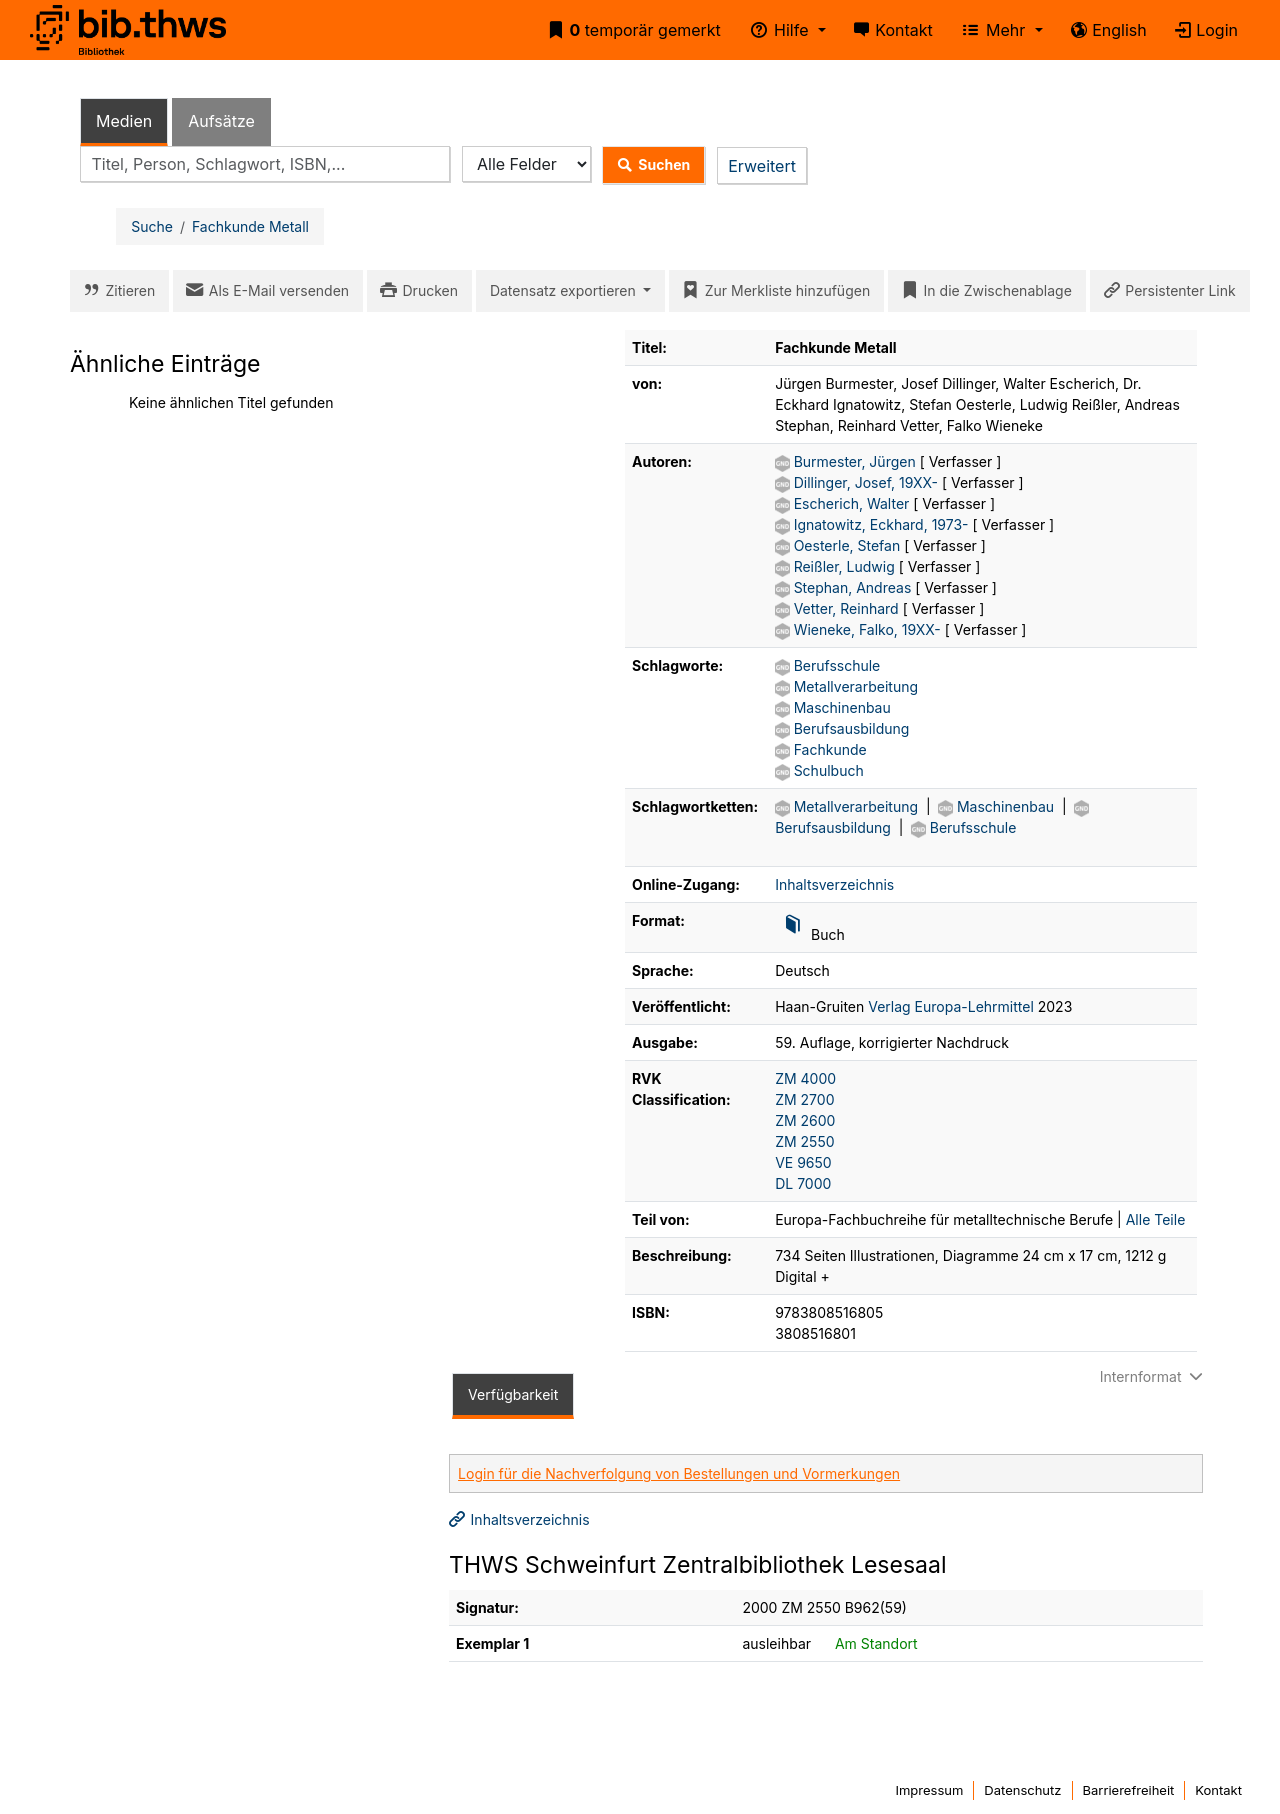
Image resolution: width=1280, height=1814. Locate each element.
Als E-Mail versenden (264, 291)
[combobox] (265, 164)
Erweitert (762, 166)
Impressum (929, 1790)
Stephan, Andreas (855, 587)
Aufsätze (221, 121)
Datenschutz (1022, 1790)
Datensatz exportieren (565, 290)
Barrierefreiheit (1129, 1790)
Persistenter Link (1166, 291)
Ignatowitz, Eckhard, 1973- (883, 524)
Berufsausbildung (852, 728)
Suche (152, 226)
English (1105, 30)
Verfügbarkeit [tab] (513, 1394)
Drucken (415, 291)
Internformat (1154, 1376)
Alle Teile (1156, 1219)
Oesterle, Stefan (849, 545)
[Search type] (526, 164)
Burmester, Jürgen (857, 461)
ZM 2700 (804, 1099)
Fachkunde (830, 749)
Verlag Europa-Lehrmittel (951, 1006)
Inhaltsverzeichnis (834, 884)
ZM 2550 (804, 1141)
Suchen (649, 165)
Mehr (990, 30)
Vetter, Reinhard (848, 608)
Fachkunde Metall (250, 226)
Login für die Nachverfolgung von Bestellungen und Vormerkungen (679, 1473)
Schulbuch (829, 770)
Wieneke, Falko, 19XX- (869, 629)
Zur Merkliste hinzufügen (772, 291)
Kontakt (889, 30)
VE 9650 (803, 1162)
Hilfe (776, 30)
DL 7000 (803, 1183)
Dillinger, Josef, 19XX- (868, 482)
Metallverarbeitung (856, 686)
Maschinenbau (842, 707)
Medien (124, 121)
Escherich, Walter (854, 503)
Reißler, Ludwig (846, 566)
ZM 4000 (805, 1078)
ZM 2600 (805, 1120)
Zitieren (115, 291)
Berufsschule (837, 665)
